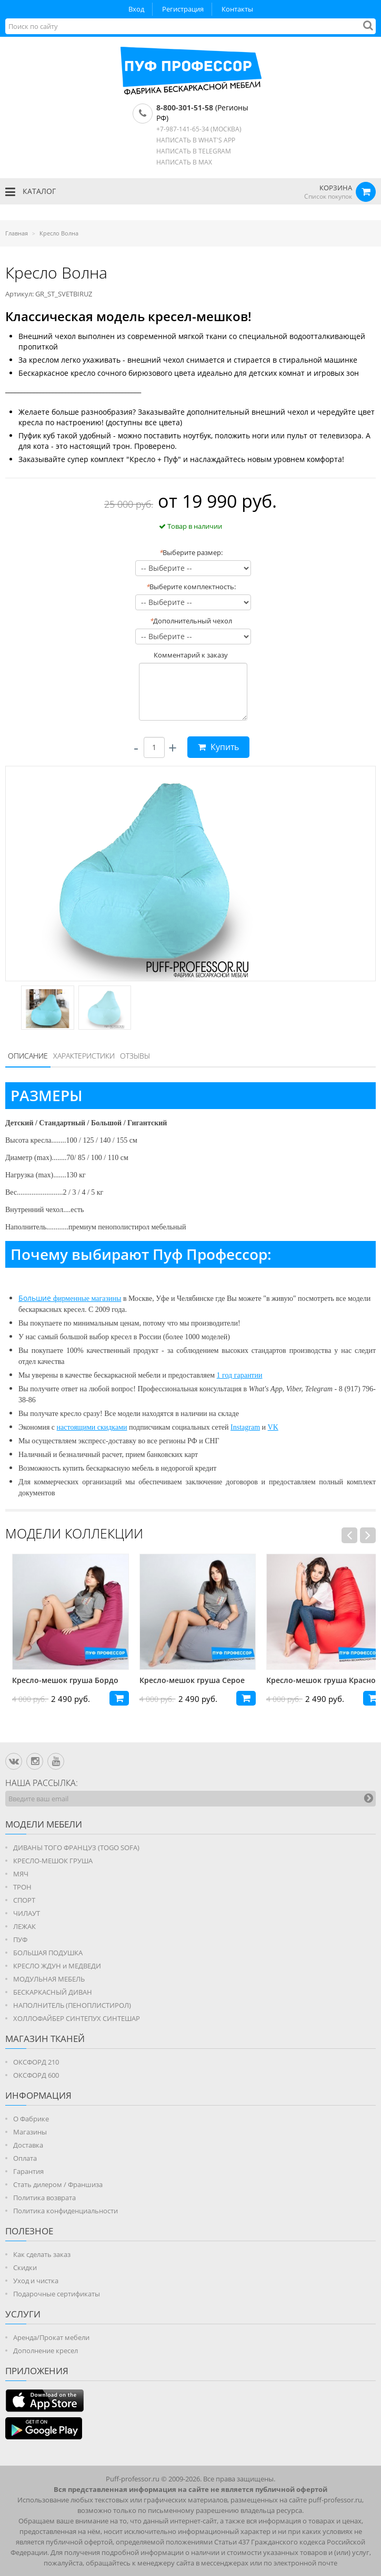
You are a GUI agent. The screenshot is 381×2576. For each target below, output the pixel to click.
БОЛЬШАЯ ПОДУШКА (48, 1952)
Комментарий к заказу (191, 655)
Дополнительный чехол (190, 620)
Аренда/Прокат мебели (51, 2337)
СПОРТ (24, 1900)
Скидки (25, 2267)
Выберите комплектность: (191, 586)
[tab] (28, 1056)
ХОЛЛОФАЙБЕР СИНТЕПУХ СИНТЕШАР (76, 2018)
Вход (136, 9)
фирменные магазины (87, 1298)
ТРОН (22, 1887)
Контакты (237, 9)
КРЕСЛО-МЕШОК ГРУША (53, 1860)
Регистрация (183, 9)
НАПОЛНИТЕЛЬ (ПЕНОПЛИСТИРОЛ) (72, 2005)
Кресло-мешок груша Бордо (157, 1680)
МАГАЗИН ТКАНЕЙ (45, 2039)
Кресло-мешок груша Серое (284, 1680)
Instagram (245, 1427)
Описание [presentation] (28, 1056)
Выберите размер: (191, 552)
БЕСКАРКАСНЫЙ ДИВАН (52, 1992)
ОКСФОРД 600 (36, 2075)
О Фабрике (31, 2118)
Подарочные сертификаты (56, 2293)
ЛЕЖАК (24, 1926)
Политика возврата (44, 2197)
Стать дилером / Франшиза (58, 2184)
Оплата (25, 2158)
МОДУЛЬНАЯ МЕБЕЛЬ (49, 1979)
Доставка (28, 2145)
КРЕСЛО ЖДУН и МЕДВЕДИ (57, 1966)
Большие (35, 1298)
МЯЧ (20, 1874)
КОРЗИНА (335, 187)
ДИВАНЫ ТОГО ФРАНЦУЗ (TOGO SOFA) (76, 1847)
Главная (16, 233)
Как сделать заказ (42, 2254)
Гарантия (28, 2171)
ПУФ (20, 1939)
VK (273, 1427)
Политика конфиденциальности (65, 2210)
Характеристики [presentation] (84, 1056)
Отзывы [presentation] (135, 1056)
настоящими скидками (92, 1427)
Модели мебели (43, 1824)
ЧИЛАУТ (26, 1913)
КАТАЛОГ (30, 192)
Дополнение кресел (45, 2350)
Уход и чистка (35, 2280)
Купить (218, 747)
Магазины (30, 2132)
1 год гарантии (240, 1375)
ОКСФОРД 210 (36, 2062)
